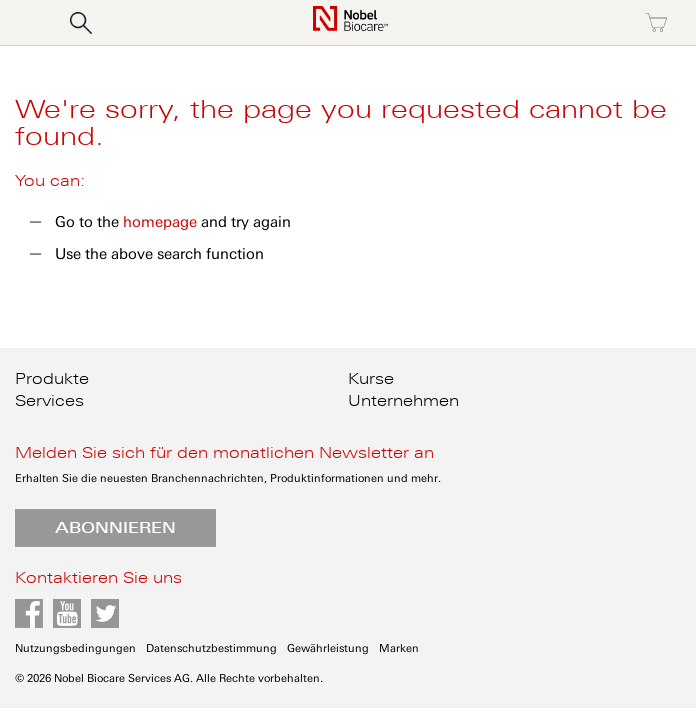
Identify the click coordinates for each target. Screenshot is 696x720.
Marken (399, 648)
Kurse (371, 379)
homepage (160, 222)
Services (49, 401)
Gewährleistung (328, 648)
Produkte (52, 379)
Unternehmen (403, 401)
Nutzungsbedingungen (75, 648)
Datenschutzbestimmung (211, 648)
